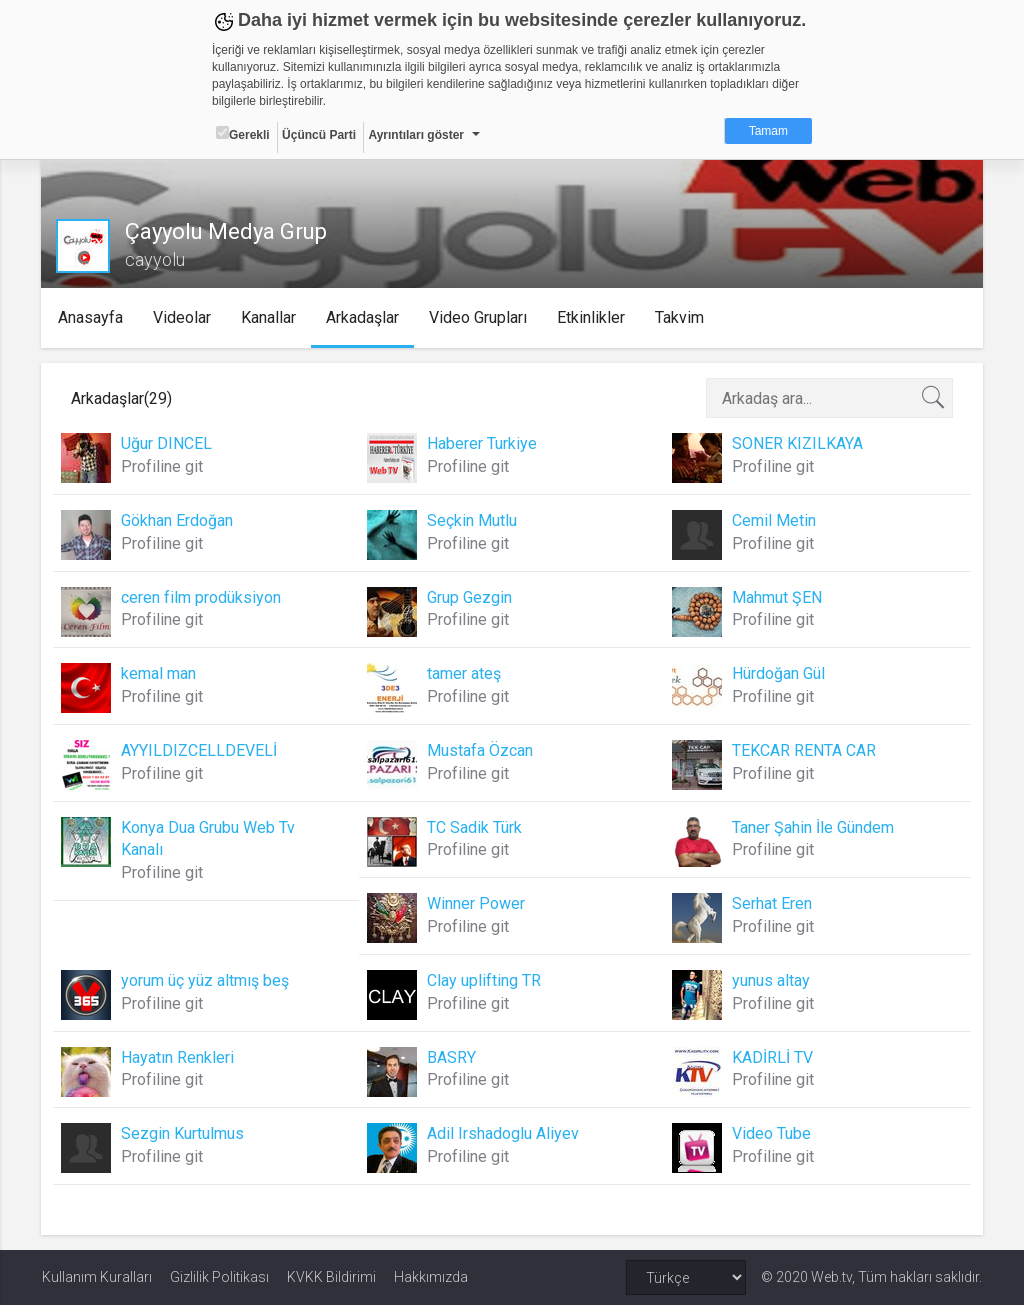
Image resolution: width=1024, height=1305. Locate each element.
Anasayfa (92, 317)
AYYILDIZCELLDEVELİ (200, 750)
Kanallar (270, 317)
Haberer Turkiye (482, 443)
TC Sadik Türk (474, 827)
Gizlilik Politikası (219, 1277)
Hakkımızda (431, 1277)
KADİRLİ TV (772, 1057)
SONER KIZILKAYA (797, 443)
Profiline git (163, 466)
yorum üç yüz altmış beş (206, 980)
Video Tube (771, 1133)
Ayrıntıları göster (416, 135)
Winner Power (476, 903)
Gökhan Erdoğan (178, 520)
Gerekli (243, 134)
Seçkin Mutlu (472, 520)
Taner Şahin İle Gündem (813, 827)
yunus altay (771, 980)
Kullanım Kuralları (97, 1277)
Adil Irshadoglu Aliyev (503, 1133)
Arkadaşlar (364, 317)
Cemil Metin (774, 520)
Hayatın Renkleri (178, 1057)
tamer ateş (464, 673)
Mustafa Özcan (480, 750)
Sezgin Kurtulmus (183, 1133)
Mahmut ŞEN (777, 597)
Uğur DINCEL (167, 443)
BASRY (451, 1057)
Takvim (681, 317)
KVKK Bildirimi (331, 1277)
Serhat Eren (772, 903)
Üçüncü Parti (319, 135)
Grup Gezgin (469, 597)
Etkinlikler (593, 317)
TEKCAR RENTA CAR (804, 750)
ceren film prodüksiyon (202, 597)
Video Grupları (480, 317)
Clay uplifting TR (484, 980)
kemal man (159, 673)
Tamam (768, 131)
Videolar (184, 317)
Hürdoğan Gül (778, 673)
